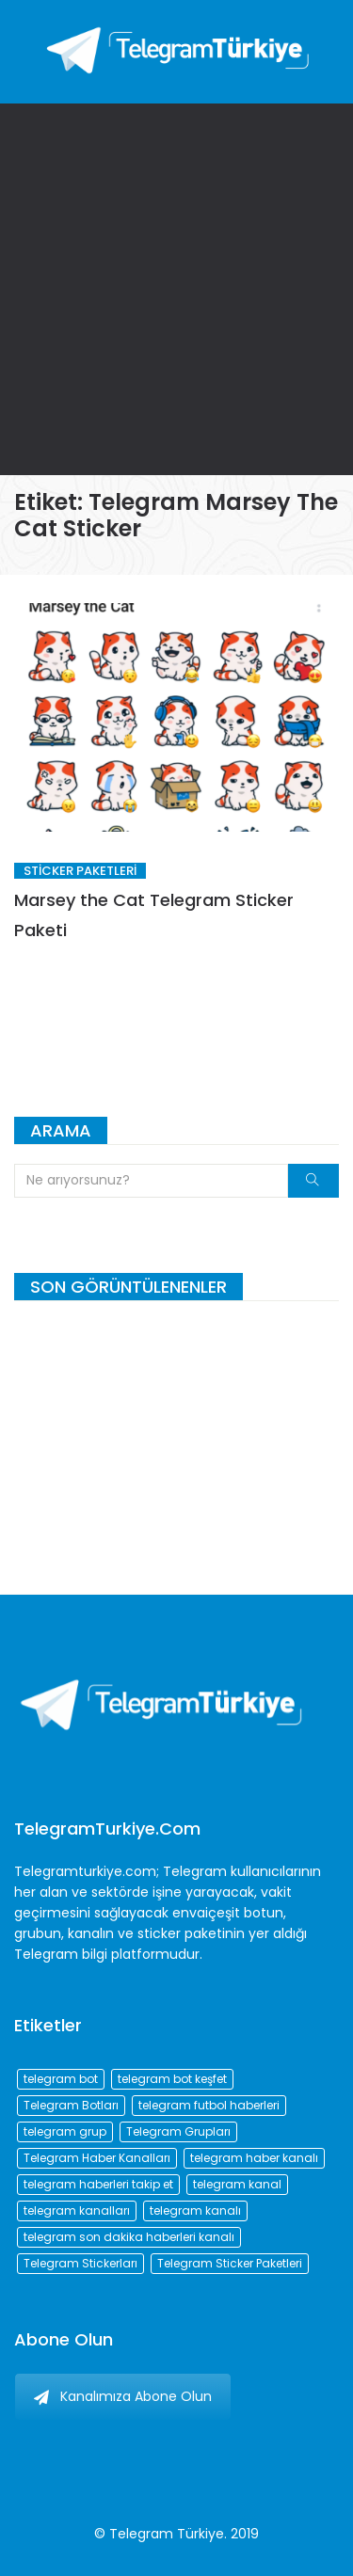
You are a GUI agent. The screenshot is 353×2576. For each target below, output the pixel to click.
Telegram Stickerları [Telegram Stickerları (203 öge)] (80, 2263)
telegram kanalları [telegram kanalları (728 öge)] (77, 2210)
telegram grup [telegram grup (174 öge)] (65, 2131)
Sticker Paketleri (80, 871)
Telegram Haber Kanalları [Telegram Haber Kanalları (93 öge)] (97, 2158)
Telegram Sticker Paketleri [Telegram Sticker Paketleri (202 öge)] (229, 2263)
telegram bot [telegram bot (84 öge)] (61, 2079)
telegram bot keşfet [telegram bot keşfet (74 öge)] (172, 2079)
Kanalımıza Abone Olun (123, 2396)
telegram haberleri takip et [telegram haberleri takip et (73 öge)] (98, 2184)
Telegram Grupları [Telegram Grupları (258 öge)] (178, 2131)
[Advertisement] (176, 289)
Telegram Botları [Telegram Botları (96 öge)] (71, 2105)
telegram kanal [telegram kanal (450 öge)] (237, 2184)
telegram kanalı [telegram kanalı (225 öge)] (195, 2210)
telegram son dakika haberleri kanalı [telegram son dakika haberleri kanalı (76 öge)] (129, 2237)
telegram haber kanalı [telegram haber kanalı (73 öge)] (254, 2158)
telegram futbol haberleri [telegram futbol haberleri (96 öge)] (209, 2105)
